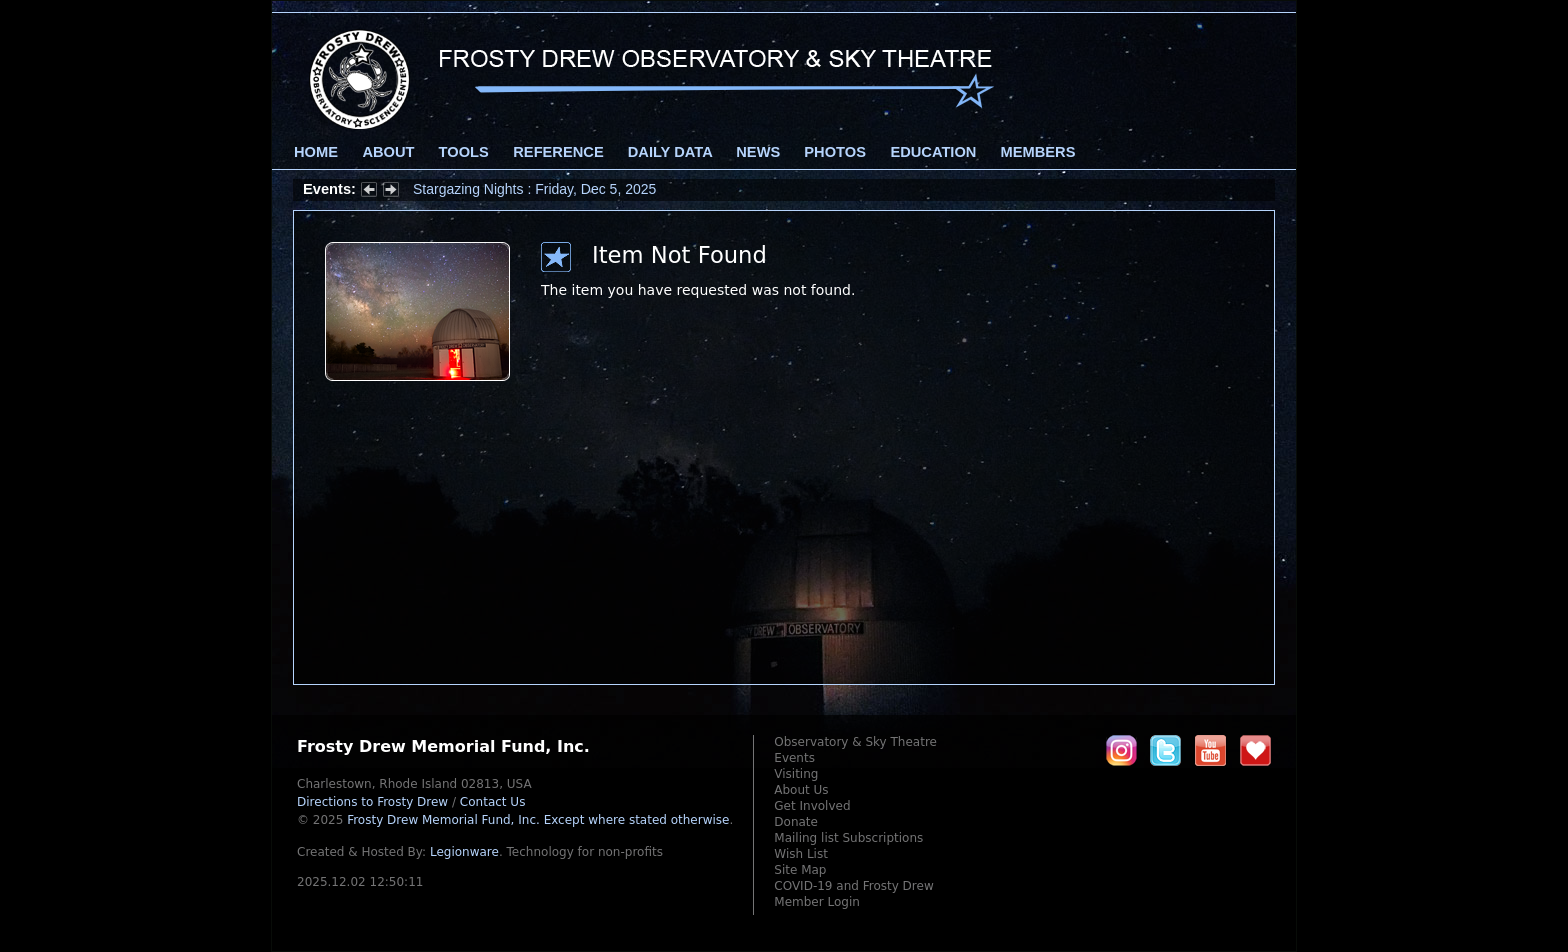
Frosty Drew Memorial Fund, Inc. (538, 820)
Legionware (464, 852)
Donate (796, 822)
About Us (801, 790)
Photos (835, 152)
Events (794, 758)
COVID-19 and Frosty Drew (853, 886)
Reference (558, 152)
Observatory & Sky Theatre (855, 742)
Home (316, 152)
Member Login (817, 902)
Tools (464, 152)
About (388, 152)
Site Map (800, 870)
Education (933, 152)
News (758, 152)
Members (1038, 152)
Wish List (801, 854)
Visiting (796, 774)
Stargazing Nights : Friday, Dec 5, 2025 (534, 189)
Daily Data (670, 152)
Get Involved (812, 806)
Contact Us (493, 802)
